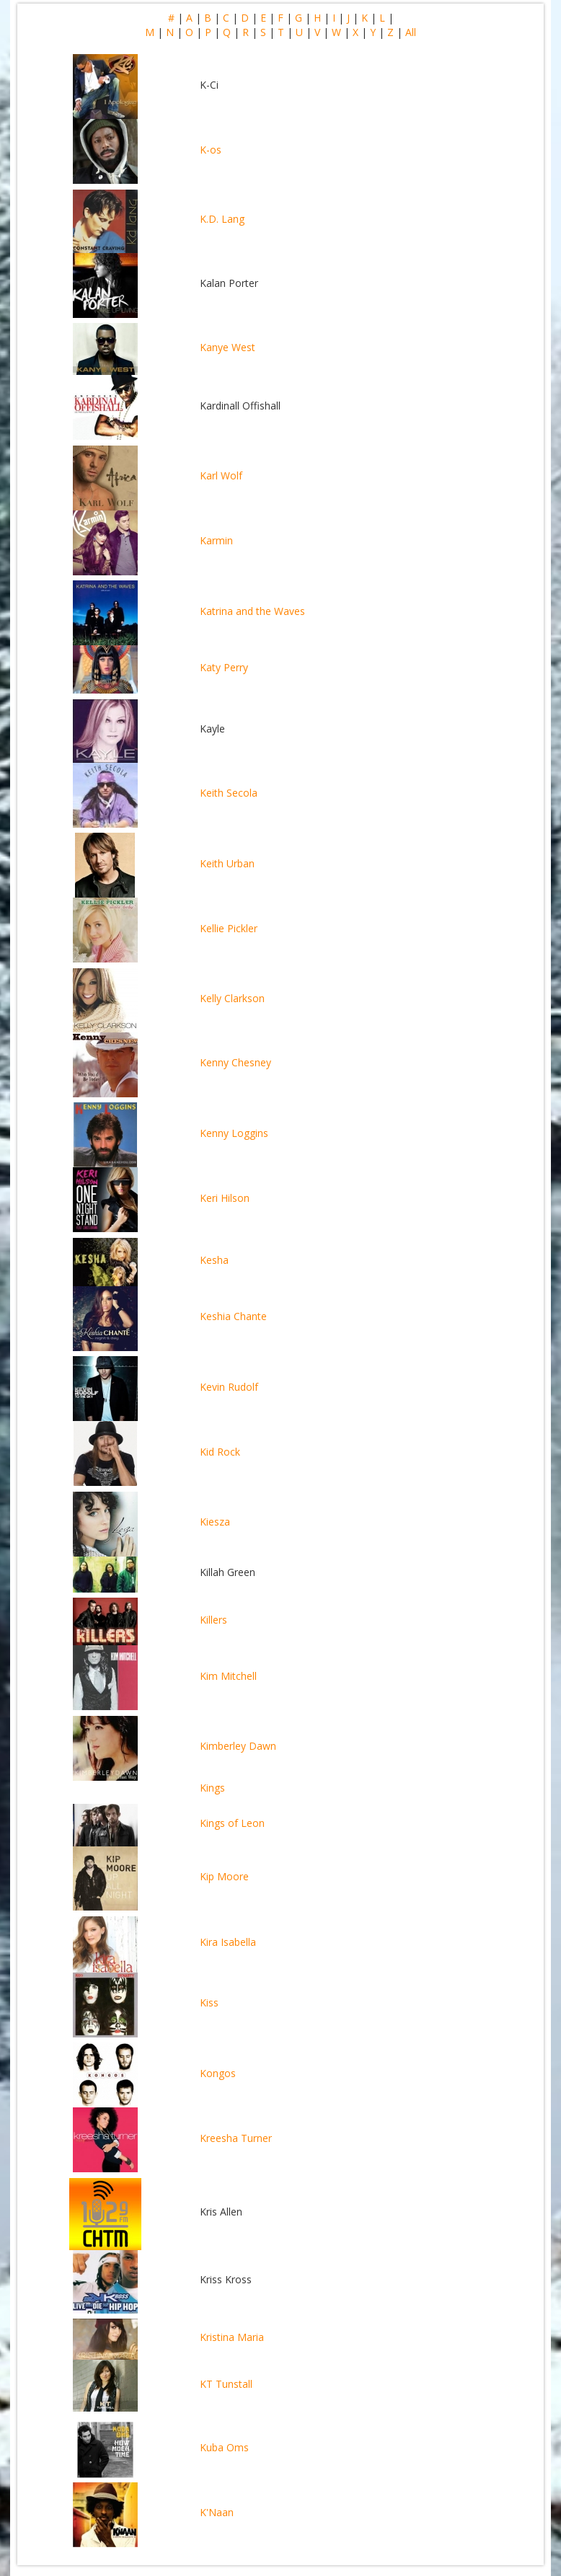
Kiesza (215, 1521)
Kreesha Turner (236, 2138)
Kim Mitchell (228, 1676)
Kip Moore (224, 1876)
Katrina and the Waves (252, 611)
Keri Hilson (224, 1198)
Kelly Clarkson (232, 998)
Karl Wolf (221, 475)
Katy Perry (224, 667)
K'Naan (217, 2512)
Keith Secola (228, 793)
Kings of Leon (232, 1823)
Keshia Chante (233, 1316)
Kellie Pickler (228, 928)
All (410, 32)
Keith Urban (227, 863)
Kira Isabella (228, 1942)
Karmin (216, 540)
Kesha (214, 1260)
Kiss (209, 2002)
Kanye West (227, 347)
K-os (210, 149)
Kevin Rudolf (229, 1387)
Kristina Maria (232, 2337)
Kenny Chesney (235, 1062)
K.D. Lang (222, 219)
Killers (213, 1619)
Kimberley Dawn (238, 1746)
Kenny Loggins (234, 1133)
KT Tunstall (226, 2384)
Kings (212, 1787)
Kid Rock (220, 1452)
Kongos (218, 2073)
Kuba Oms (224, 2447)
